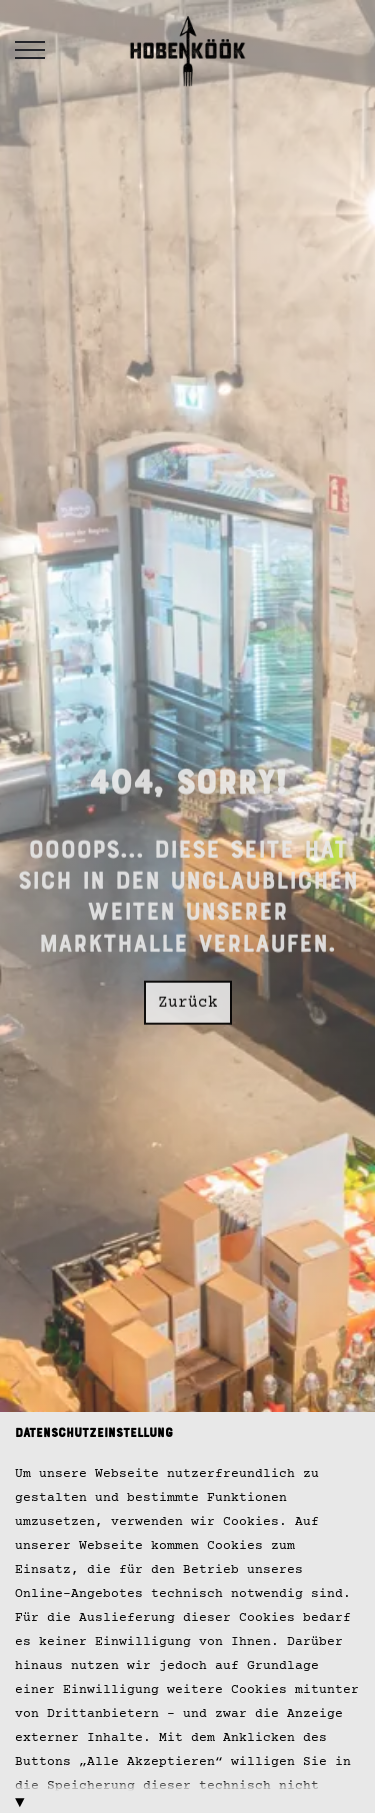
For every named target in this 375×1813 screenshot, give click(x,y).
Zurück (188, 996)
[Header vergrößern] (30, 50)
